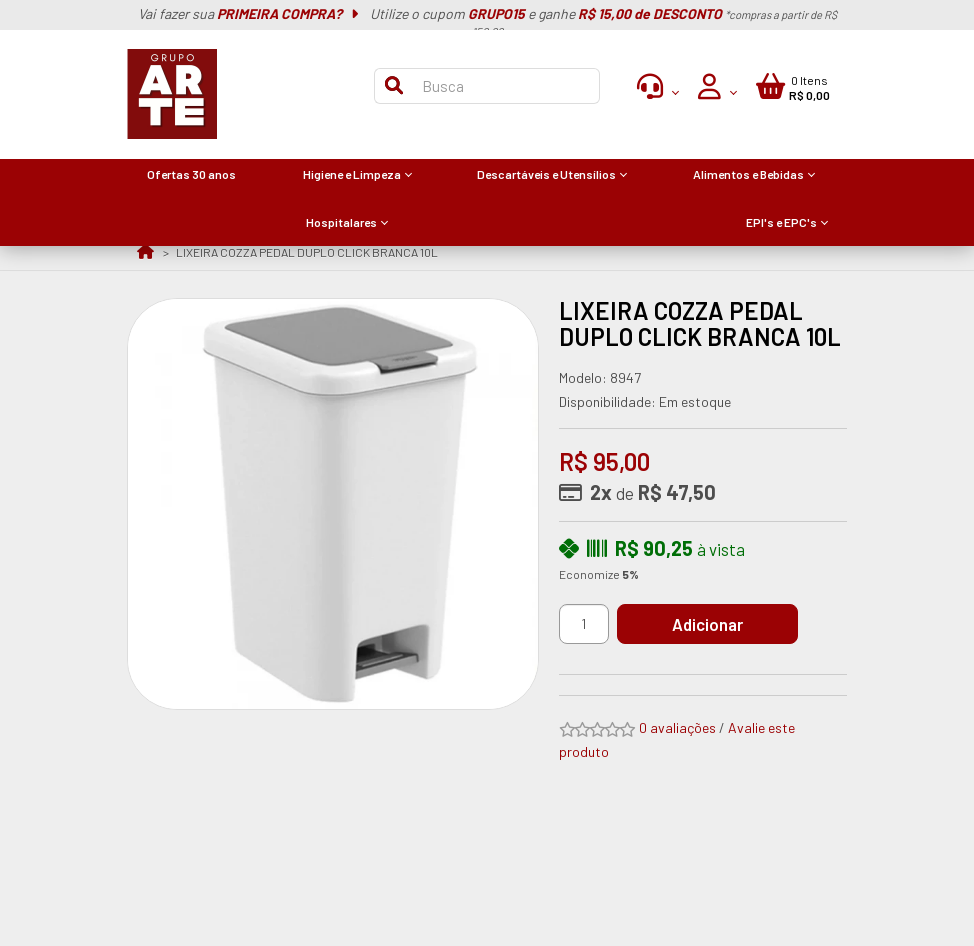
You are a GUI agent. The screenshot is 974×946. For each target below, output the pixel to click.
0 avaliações (677, 727)
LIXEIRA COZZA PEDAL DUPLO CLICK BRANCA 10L (307, 252)
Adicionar (707, 624)
